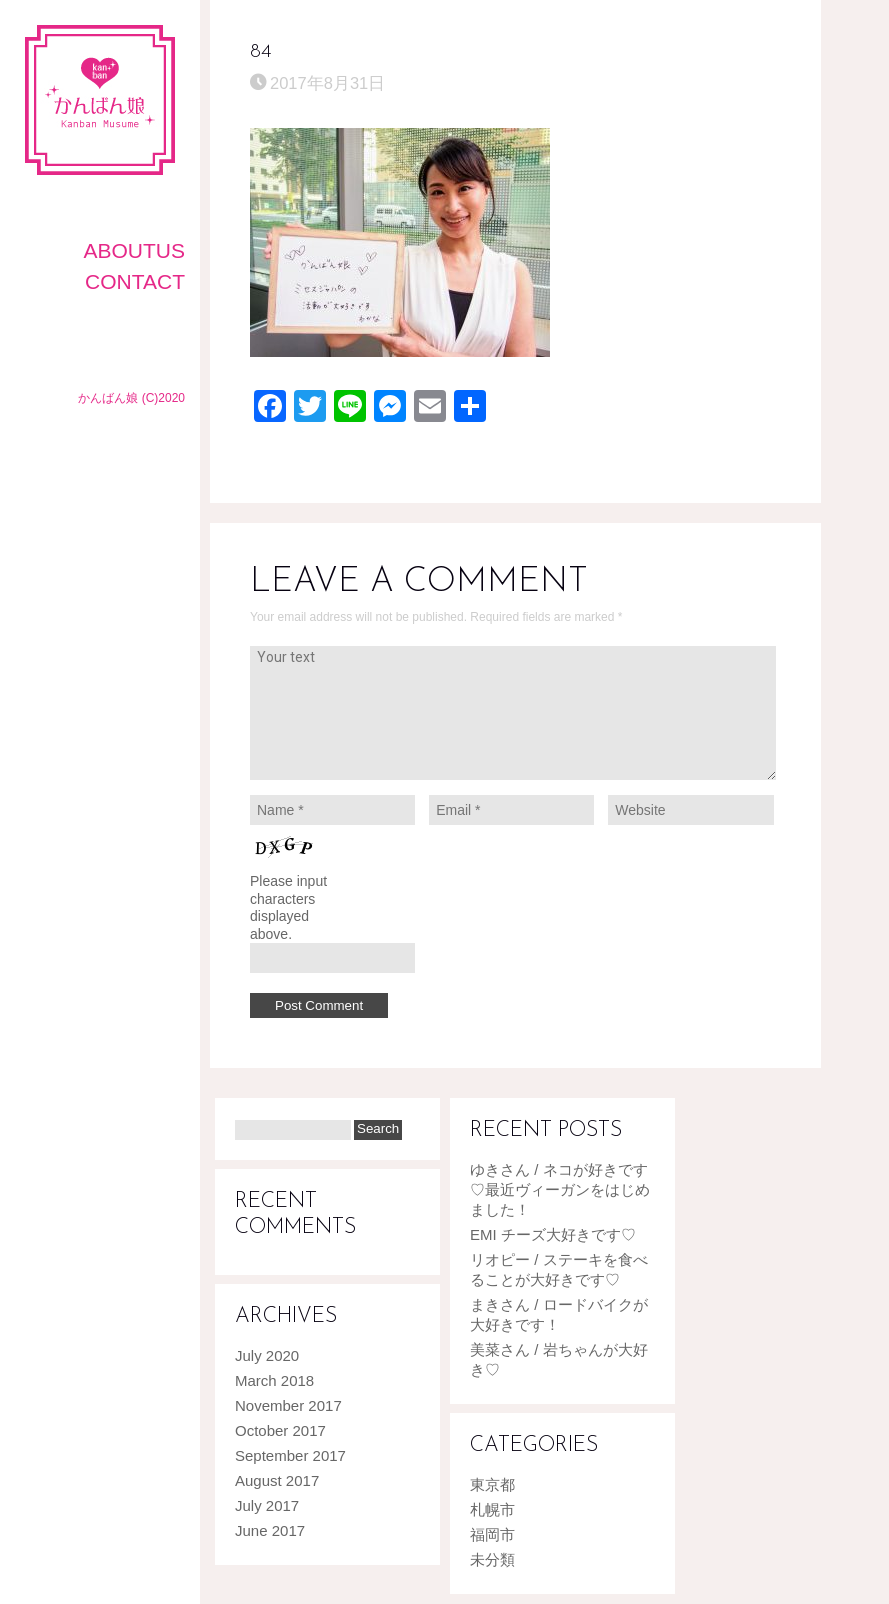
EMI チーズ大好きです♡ (553, 1234)
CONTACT (135, 281)
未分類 (492, 1559)
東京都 (492, 1484)
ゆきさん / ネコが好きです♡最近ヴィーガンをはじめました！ (560, 1189)
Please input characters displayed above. (288, 907)
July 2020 (267, 1355)
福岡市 (492, 1534)
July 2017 (267, 1505)
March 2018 (274, 1380)
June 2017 (270, 1530)
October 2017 (280, 1430)
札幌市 (492, 1509)
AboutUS (134, 250)
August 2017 (277, 1480)
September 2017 (290, 1455)
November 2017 (288, 1405)
